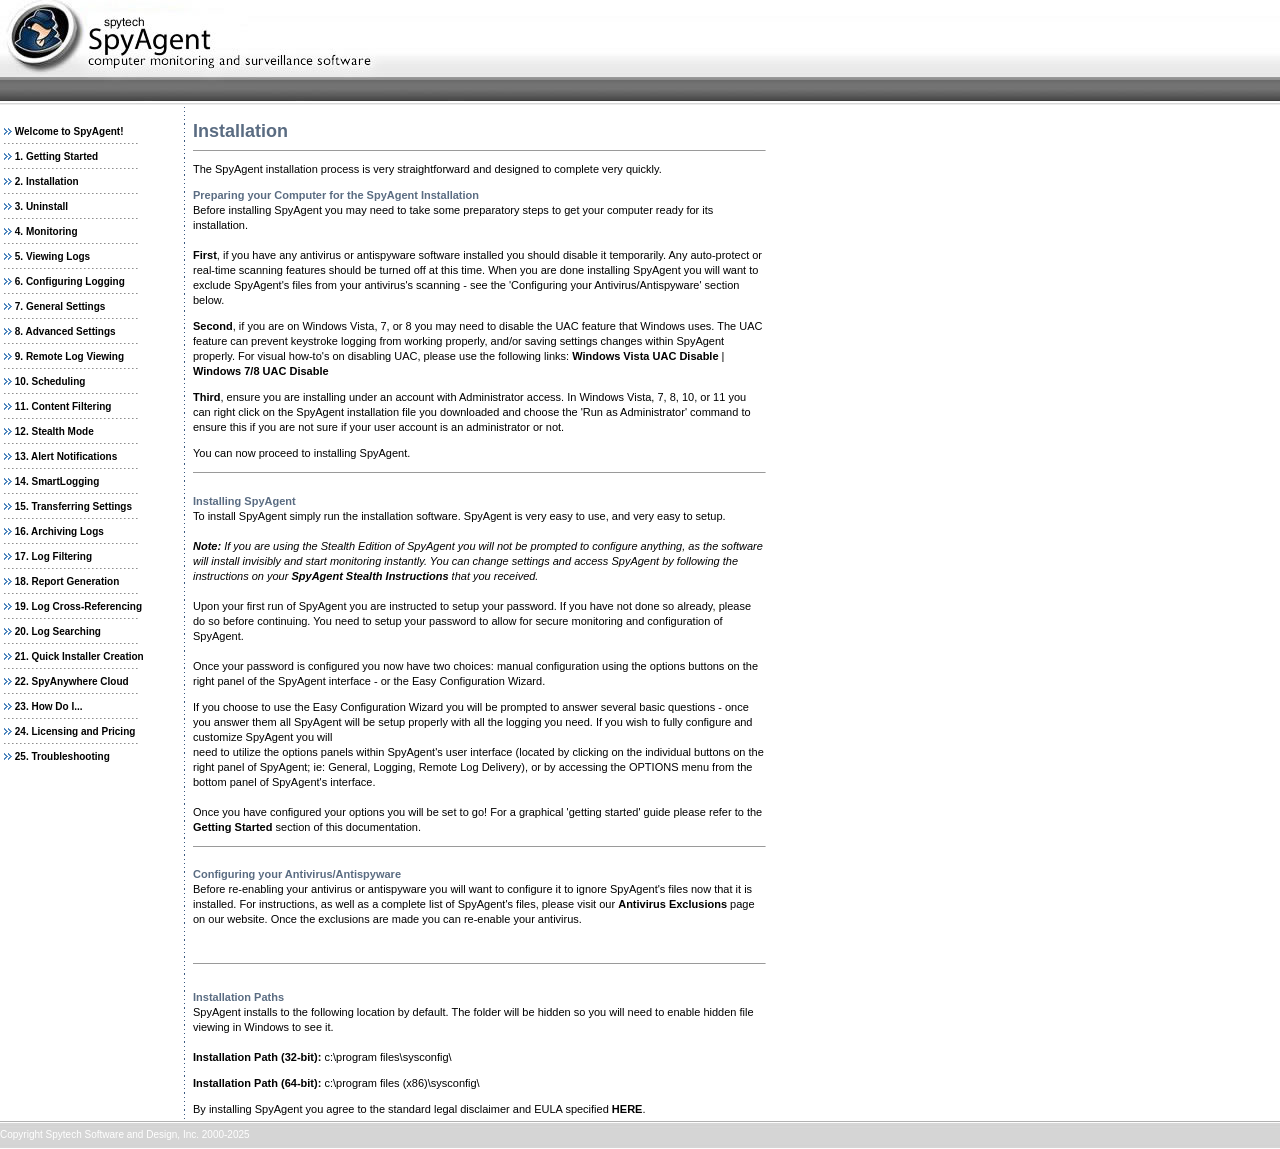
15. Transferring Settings (73, 506)
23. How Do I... (49, 706)
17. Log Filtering (53, 556)
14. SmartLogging (57, 481)
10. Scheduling (50, 381)
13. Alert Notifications (66, 456)
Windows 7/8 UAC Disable (261, 371)
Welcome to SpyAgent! (69, 131)
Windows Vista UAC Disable (645, 356)
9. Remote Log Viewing (69, 356)
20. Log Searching (58, 631)
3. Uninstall (41, 206)
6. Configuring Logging (70, 281)
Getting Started (232, 827)
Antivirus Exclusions (672, 904)
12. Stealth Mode (54, 431)
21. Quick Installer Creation (79, 656)
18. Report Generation (67, 581)
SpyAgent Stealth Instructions (369, 576)
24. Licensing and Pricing (75, 731)
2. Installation (47, 181)
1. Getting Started (56, 156)
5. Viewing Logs (52, 256)
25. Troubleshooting (62, 756)
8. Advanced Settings (65, 331)
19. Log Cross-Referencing (78, 606)
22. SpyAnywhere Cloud (72, 681)
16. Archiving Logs (59, 531)
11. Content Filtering (63, 406)
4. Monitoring (46, 231)
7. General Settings (60, 306)
